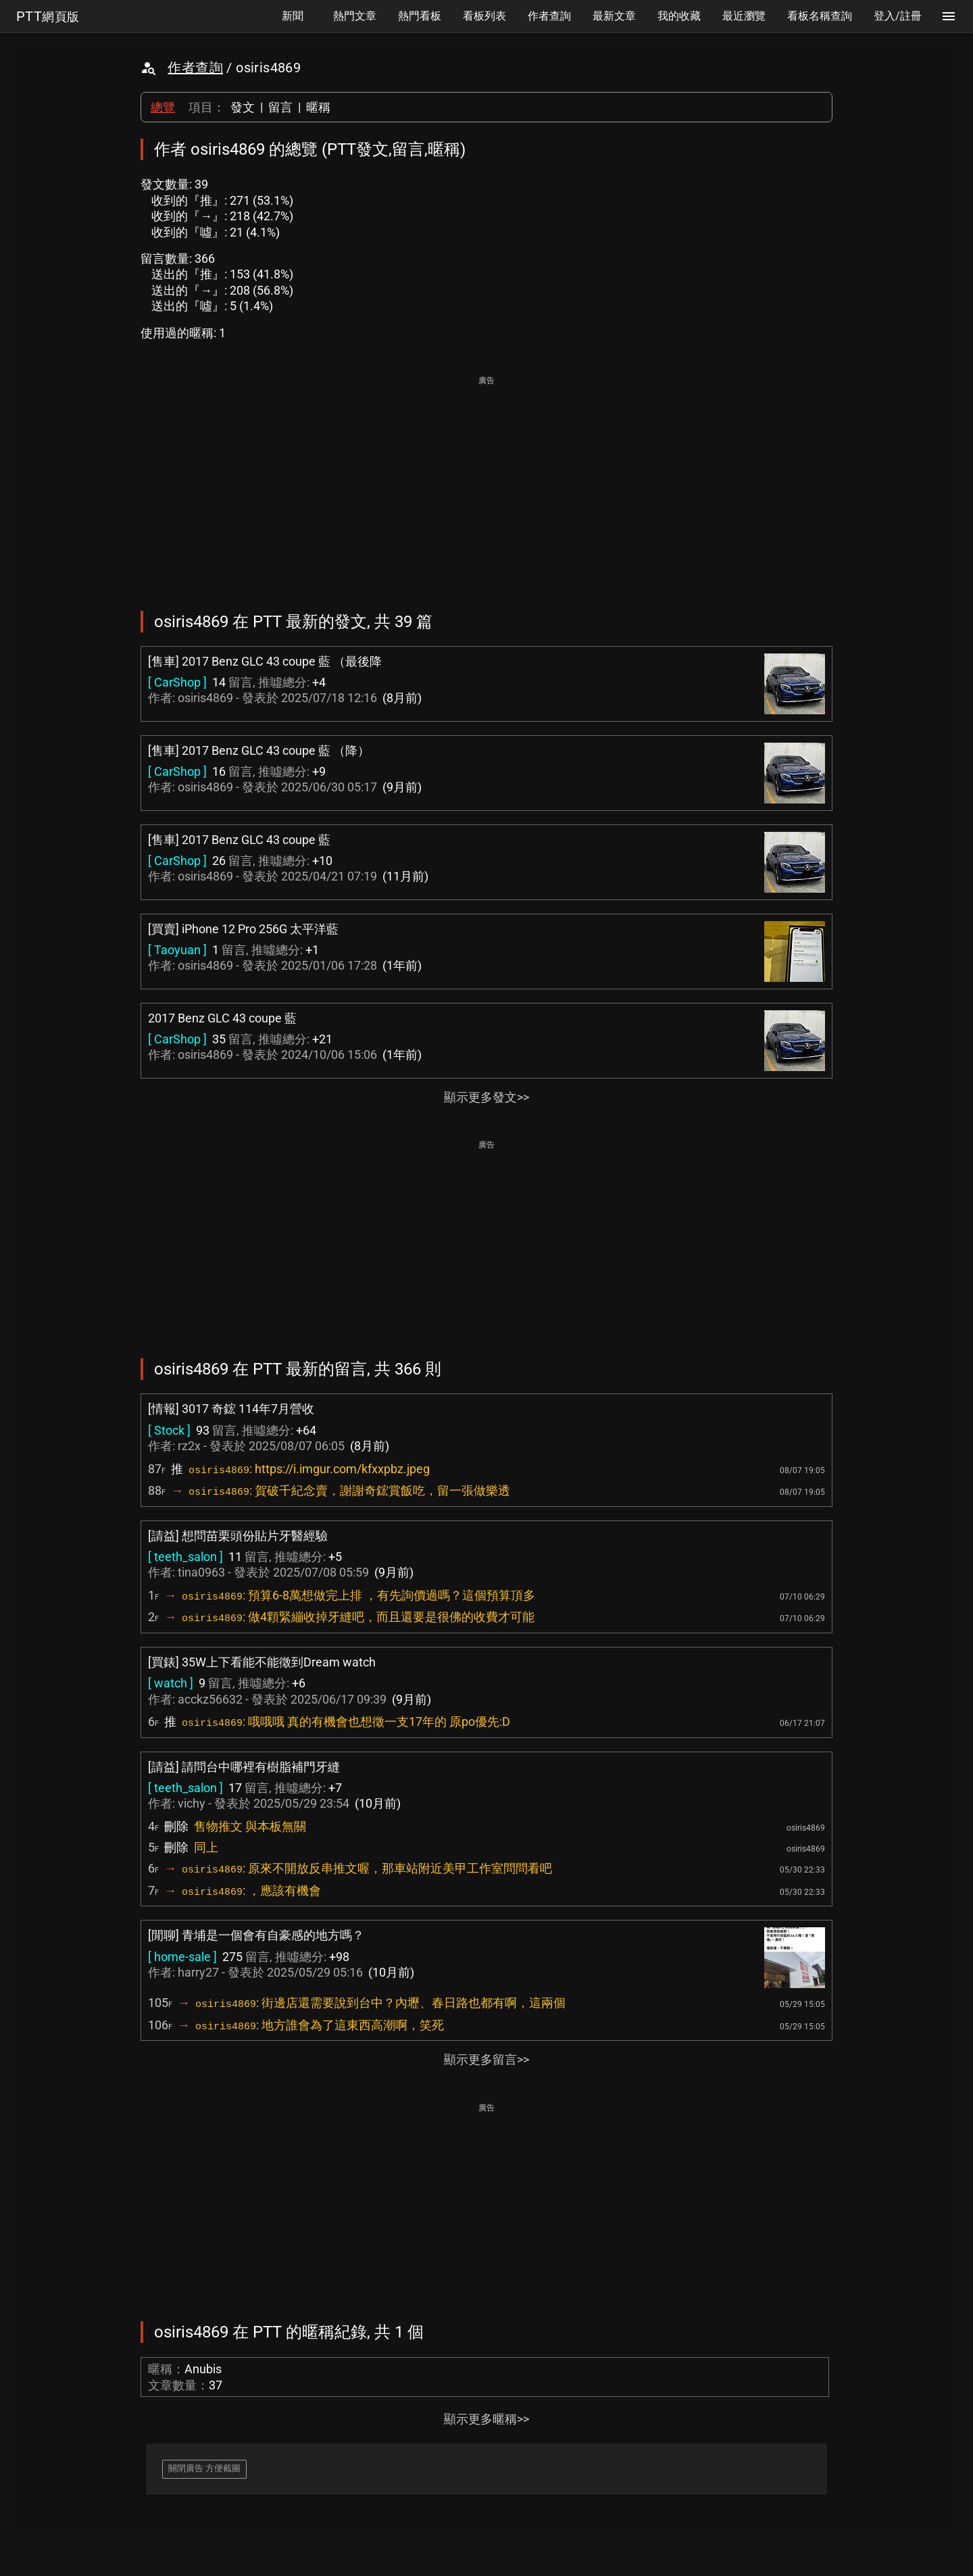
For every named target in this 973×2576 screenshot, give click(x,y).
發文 (242, 107)
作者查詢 (195, 67)
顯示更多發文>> (486, 1097)
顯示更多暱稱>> (486, 2419)
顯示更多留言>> (486, 2059)
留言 (280, 107)
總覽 (163, 107)
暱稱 (318, 107)
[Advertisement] (486, 483)
